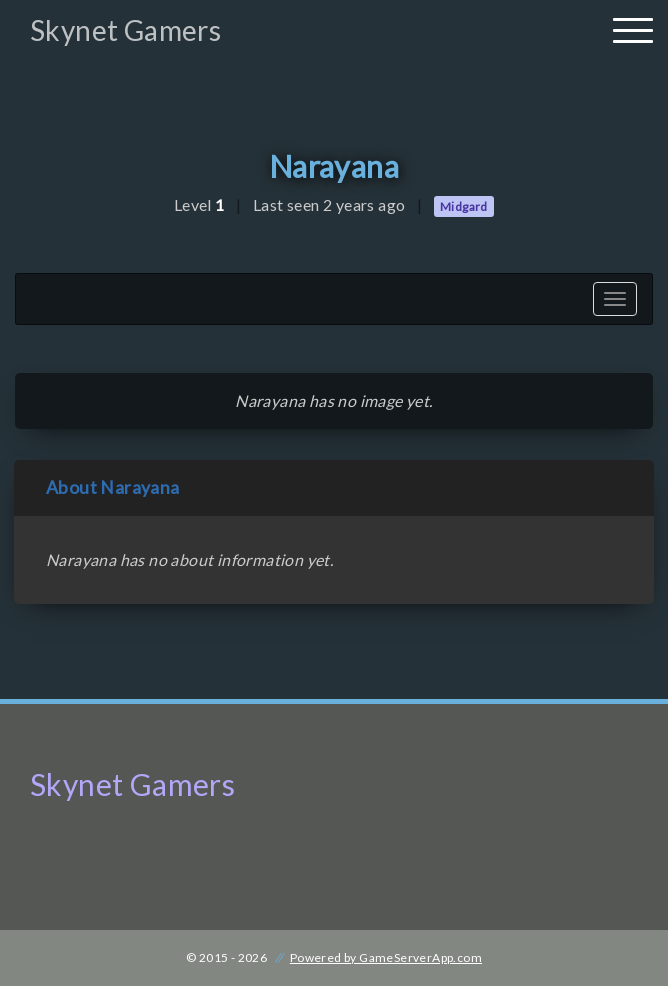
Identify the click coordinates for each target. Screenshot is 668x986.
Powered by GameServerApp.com (386, 957)
